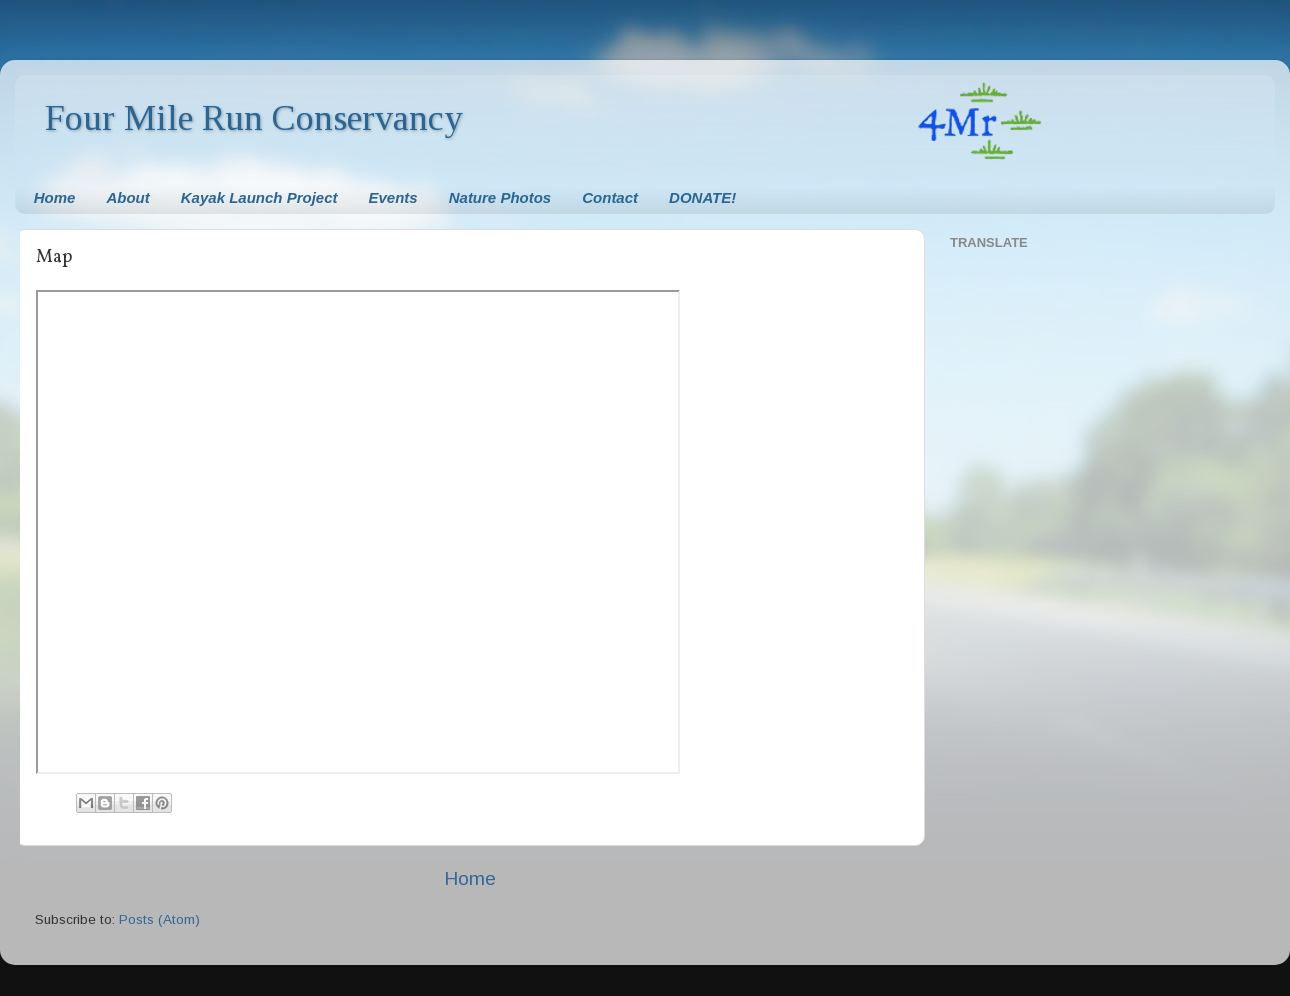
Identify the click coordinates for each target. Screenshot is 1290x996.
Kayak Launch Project (259, 197)
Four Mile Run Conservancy (254, 118)
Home (55, 197)
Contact (610, 197)
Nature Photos (500, 197)
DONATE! (702, 197)
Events (393, 197)
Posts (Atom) (159, 919)
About (127, 197)
